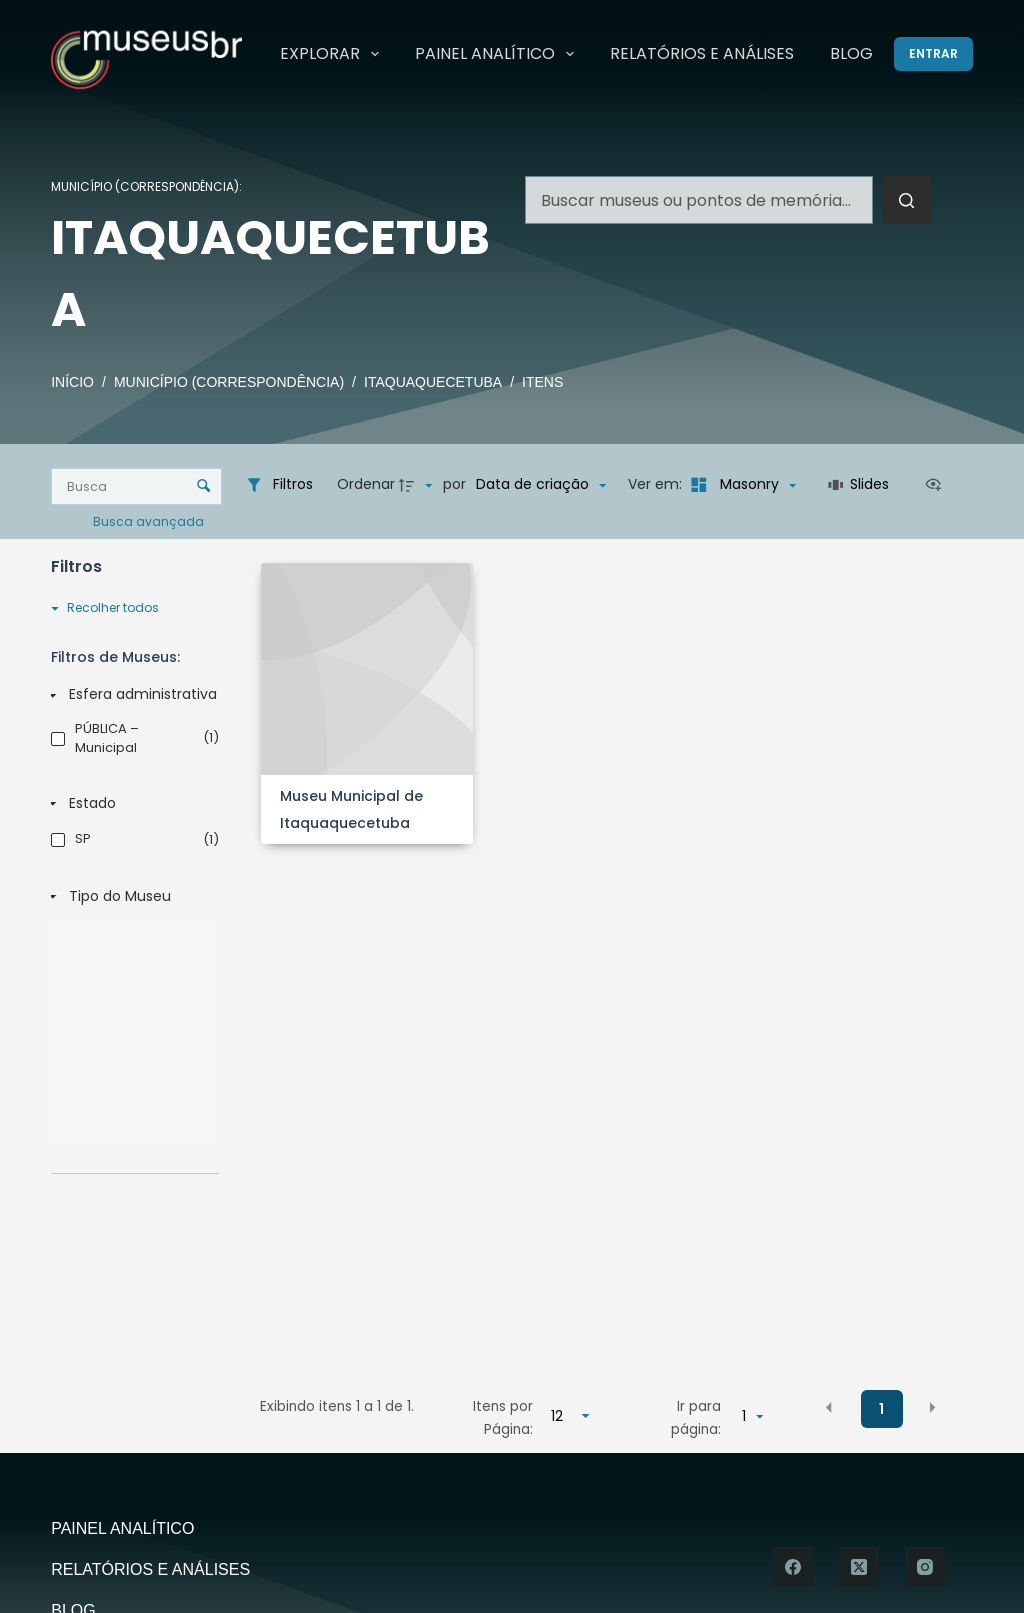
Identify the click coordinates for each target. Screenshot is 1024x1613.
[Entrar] (933, 54)
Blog (851, 53)
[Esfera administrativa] (131, 695)
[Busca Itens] (136, 486)
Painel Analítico (498, 54)
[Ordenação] (541, 485)
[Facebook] (793, 1567)
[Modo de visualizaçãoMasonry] (740, 485)
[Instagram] (925, 1567)
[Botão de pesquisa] (907, 200)
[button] (829, 1408)
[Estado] (131, 804)
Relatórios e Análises (702, 53)
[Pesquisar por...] (699, 200)
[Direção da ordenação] (418, 485)
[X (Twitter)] (859, 1567)
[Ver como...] (938, 485)
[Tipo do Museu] (131, 897)
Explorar (333, 54)
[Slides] (859, 485)
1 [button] (881, 1409)
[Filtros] (279, 485)
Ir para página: (696, 1417)
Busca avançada (150, 520)
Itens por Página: (503, 1417)
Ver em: (657, 484)
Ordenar (366, 484)
